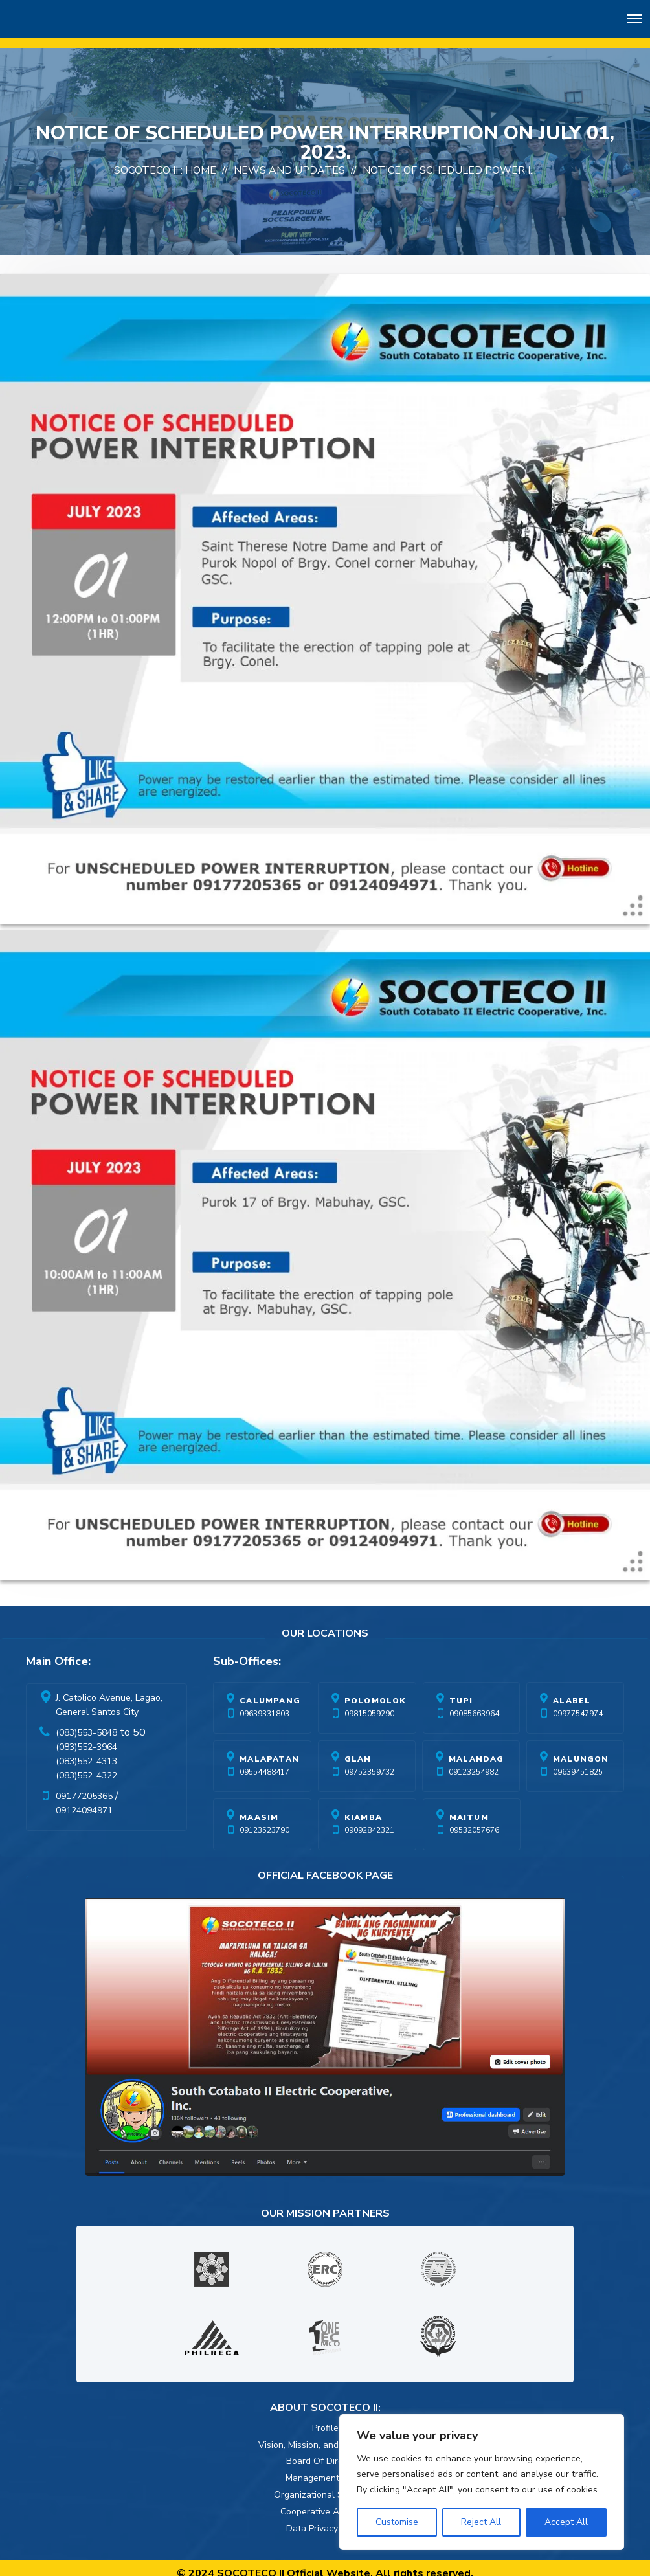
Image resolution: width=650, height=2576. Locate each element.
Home (200, 160)
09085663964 (474, 1703)
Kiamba (363, 1807)
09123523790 (264, 1820)
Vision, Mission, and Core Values (325, 2434)
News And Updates (289, 160)
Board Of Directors (325, 2451)
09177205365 (84, 1786)
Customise (396, 2522)
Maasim (259, 1807)
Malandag (476, 1748)
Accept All (566, 2522)
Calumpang (270, 1690)
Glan (358, 1748)
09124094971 (84, 1800)
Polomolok (375, 1690)
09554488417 (264, 1761)
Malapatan (269, 1748)
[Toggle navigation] (634, 21)
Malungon (581, 1748)
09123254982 (474, 1761)
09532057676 (474, 1820)
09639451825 (578, 1761)
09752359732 (369, 1761)
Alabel (571, 1690)
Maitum (469, 1807)
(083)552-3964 (86, 1736)
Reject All (481, 2522)
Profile (325, 2418)
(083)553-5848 (86, 1722)
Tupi (461, 1690)
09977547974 (578, 1703)
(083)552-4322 (86, 1765)
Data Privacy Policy (325, 2518)
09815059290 (369, 1703)
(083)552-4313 (86, 1751)
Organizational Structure (325, 2484)
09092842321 (369, 1820)
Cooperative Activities (325, 2501)
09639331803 (264, 1703)
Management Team (325, 2467)
